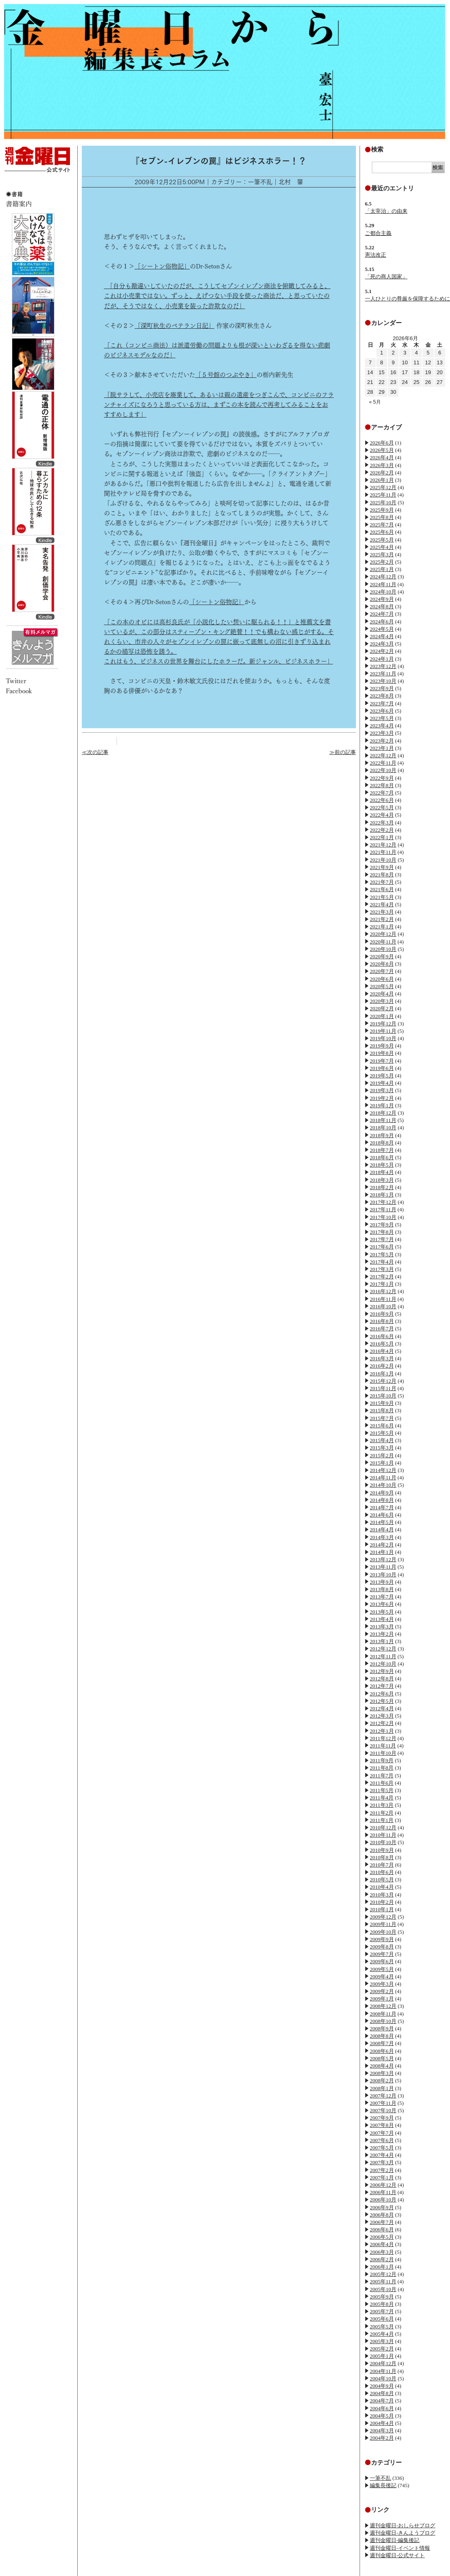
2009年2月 (382, 1991)
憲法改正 (375, 255)
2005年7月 (382, 2311)
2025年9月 (382, 510)
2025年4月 (382, 547)
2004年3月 (382, 2430)
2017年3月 (382, 1269)
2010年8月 (382, 1857)
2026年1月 (382, 480)
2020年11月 (383, 942)
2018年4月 (382, 1172)
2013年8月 (382, 1589)
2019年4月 (382, 1083)
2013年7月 (382, 1597)
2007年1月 (382, 2177)
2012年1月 (382, 1731)
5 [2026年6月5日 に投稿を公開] (428, 353)
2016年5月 (382, 1344)
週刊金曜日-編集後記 (394, 2540)
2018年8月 (382, 1143)
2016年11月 (383, 1299)
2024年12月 (383, 576)
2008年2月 (382, 2080)
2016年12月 (383, 1291)
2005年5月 (382, 2326)
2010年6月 (382, 1872)
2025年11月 (383, 495)
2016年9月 (382, 1314)
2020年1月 (382, 1016)
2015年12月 (383, 1381)
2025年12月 (383, 487)
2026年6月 (382, 443)
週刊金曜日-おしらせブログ (402, 2525)
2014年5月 (382, 1522)
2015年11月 (383, 1388)
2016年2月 (382, 1366)
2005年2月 (382, 2349)
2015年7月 (382, 1418)
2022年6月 (382, 800)
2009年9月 (382, 1939)
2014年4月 (382, 1529)
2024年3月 (382, 644)
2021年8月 (382, 874)
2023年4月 (382, 725)
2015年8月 (382, 1410)
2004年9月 (382, 2386)
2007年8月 (382, 2125)
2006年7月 (382, 2222)
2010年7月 (382, 1865)
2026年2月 (382, 473)
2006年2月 (382, 2259)
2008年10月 (383, 2021)
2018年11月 (383, 1120)
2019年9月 (382, 1046)
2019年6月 (382, 1068)
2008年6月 (382, 2051)
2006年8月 (382, 2215)
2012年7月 (382, 1686)
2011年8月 (382, 1768)
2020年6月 (382, 979)
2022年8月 (382, 785)
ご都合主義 (378, 233)
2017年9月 (382, 1224)
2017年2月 (382, 1276)
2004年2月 (382, 2438)
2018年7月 (382, 1150)
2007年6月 (382, 2140)
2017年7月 (382, 1239)
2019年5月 (382, 1075)
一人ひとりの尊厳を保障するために (407, 299)
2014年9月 (382, 1493)
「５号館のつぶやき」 (225, 375)
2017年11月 (383, 1209)
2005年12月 (383, 2274)
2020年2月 (382, 1008)
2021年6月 (382, 889)
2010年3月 (382, 1895)
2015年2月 (382, 1455)
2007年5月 (382, 2148)
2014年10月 (383, 1485)
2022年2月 (382, 830)
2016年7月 (382, 1328)
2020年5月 (382, 986)
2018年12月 (383, 1113)
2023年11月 (383, 674)
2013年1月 (382, 1641)
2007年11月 (383, 2103)
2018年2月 (382, 1187)
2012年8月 (382, 1678)
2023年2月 (382, 741)
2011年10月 (383, 1753)
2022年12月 (383, 755)
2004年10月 (383, 2378)
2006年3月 (382, 2252)
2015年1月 (382, 1463)
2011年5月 (382, 1790)
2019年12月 (383, 1023)
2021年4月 (382, 904)
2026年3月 (382, 465)
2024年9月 (382, 599)
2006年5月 (382, 2237)
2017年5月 (382, 1254)
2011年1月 (382, 1820)
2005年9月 (382, 2297)
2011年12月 (383, 1738)
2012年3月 (382, 1716)
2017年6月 (382, 1247)
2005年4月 (382, 2334)
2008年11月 (383, 2014)
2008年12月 (383, 2006)
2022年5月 (382, 807)
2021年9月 (382, 867)
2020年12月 (383, 934)
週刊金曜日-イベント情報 (400, 2548)
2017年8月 (382, 1232)
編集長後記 (383, 2485)
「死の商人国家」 (386, 276)
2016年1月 (382, 1373)
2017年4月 (382, 1262)
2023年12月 (383, 666)
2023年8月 (382, 696)
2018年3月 (382, 1180)
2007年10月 (383, 2110)
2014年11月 (383, 1477)
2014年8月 (382, 1500)
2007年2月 (382, 2170)
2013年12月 (383, 1559)
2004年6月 (382, 2408)
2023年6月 (382, 711)
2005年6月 (382, 2319)
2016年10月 (383, 1306)
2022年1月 (382, 837)
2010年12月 (383, 1827)
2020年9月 (382, 956)
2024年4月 (382, 636)
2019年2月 (382, 1098)
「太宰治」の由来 (386, 211)
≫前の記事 (342, 752)
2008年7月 (382, 2043)
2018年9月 (382, 1135)
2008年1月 (382, 2088)
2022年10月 (383, 770)
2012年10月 (383, 1664)
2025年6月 (382, 532)
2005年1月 (382, 2356)
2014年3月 (382, 1537)
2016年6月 (382, 1336)
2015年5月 (382, 1433)
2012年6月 (382, 1694)
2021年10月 (383, 860)
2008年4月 (382, 2066)
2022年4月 (382, 815)
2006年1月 (382, 2267)
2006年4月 (382, 2244)
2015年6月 (382, 1425)
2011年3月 (382, 1805)
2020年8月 (382, 964)
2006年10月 (383, 2200)
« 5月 (375, 402)
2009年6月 (382, 1961)
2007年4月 (382, 2155)
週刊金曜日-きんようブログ (402, 2533)
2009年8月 (382, 1947)
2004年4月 (382, 2423)
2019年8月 (382, 1053)
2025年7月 (382, 525)
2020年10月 (383, 949)
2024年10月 (383, 592)
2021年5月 (382, 897)
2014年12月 (383, 1470)
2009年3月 (382, 1984)
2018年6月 (382, 1157)
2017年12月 (383, 1202)
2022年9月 (382, 778)
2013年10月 (383, 1574)
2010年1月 (382, 1909)
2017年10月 (383, 1217)
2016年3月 (382, 1358)
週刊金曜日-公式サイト (397, 2555)
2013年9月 (382, 1582)
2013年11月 (383, 1567)
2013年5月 (382, 1612)
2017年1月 (382, 1284)
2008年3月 (382, 2073)
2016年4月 (382, 1351)
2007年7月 (382, 2133)
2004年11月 (383, 2371)
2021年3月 (382, 912)
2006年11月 (383, 2192)
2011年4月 (382, 1798)
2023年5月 (382, 718)
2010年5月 (382, 1879)
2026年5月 (382, 450)
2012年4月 (382, 1708)
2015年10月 (383, 1396)
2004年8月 (382, 2393)
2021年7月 (382, 882)
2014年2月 (382, 1545)
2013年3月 (382, 1626)
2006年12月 (383, 2185)
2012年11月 (383, 1656)
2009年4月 (382, 1976)
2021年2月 (382, 919)
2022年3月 (382, 823)
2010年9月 (382, 1850)
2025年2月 (382, 562)
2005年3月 (382, 2341)
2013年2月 (382, 1634)
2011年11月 (383, 1746)
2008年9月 (382, 2028)
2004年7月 (382, 2401)
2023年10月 (383, 681)
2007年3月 (382, 2162)
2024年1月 (382, 659)
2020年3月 (382, 1001)
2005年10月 (383, 2289)
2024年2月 (382, 651)
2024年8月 (382, 606)
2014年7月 (382, 1507)
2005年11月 (383, 2281)
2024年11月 (383, 584)
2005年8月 (382, 2304)
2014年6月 (382, 1515)
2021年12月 (383, 845)
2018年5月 (382, 1165)
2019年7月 (382, 1061)
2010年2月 (382, 1902)
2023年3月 (382, 733)
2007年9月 (382, 2118)
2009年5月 (382, 1969)
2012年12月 (383, 1649)
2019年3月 (382, 1090)
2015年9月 (382, 1403)
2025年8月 (382, 517)
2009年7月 (382, 1954)
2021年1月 (382, 926)
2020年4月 (382, 994)
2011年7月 (382, 1775)
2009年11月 (383, 1924)
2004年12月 (383, 2363)
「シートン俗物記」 (162, 266)
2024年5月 (382, 629)
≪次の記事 (95, 752)
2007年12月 (383, 2096)
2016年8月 (382, 1321)
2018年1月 (382, 1195)
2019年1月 (382, 1105)
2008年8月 (382, 2036)
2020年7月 (382, 971)
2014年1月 (382, 1552)
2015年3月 (382, 1448)
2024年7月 (382, 614)
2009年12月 (383, 1917)
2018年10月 (383, 1127)
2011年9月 (382, 1760)
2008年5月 (382, 2058)
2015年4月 (382, 1440)
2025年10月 (383, 502)
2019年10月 (383, 1038)
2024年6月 (382, 622)
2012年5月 (382, 1701)
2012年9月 (382, 1671)
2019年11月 (383, 1031)
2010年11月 (383, 1835)
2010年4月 (382, 1887)
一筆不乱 (380, 2478)
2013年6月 (382, 1604)
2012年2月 (382, 1723)
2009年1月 (382, 1999)
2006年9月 (382, 2207)
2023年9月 (382, 688)
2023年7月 (382, 703)
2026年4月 (382, 457)
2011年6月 (382, 1783)
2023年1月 (382, 748)
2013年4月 (382, 1619)
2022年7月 (382, 793)
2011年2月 (382, 1813)
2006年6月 (382, 2229)
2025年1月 (382, 569)
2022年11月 (383, 763)
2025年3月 (382, 554)
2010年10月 (383, 1842)
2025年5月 (382, 540)
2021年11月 (383, 852)
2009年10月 (383, 1932)
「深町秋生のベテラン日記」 (174, 326)
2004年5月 (382, 2416)
